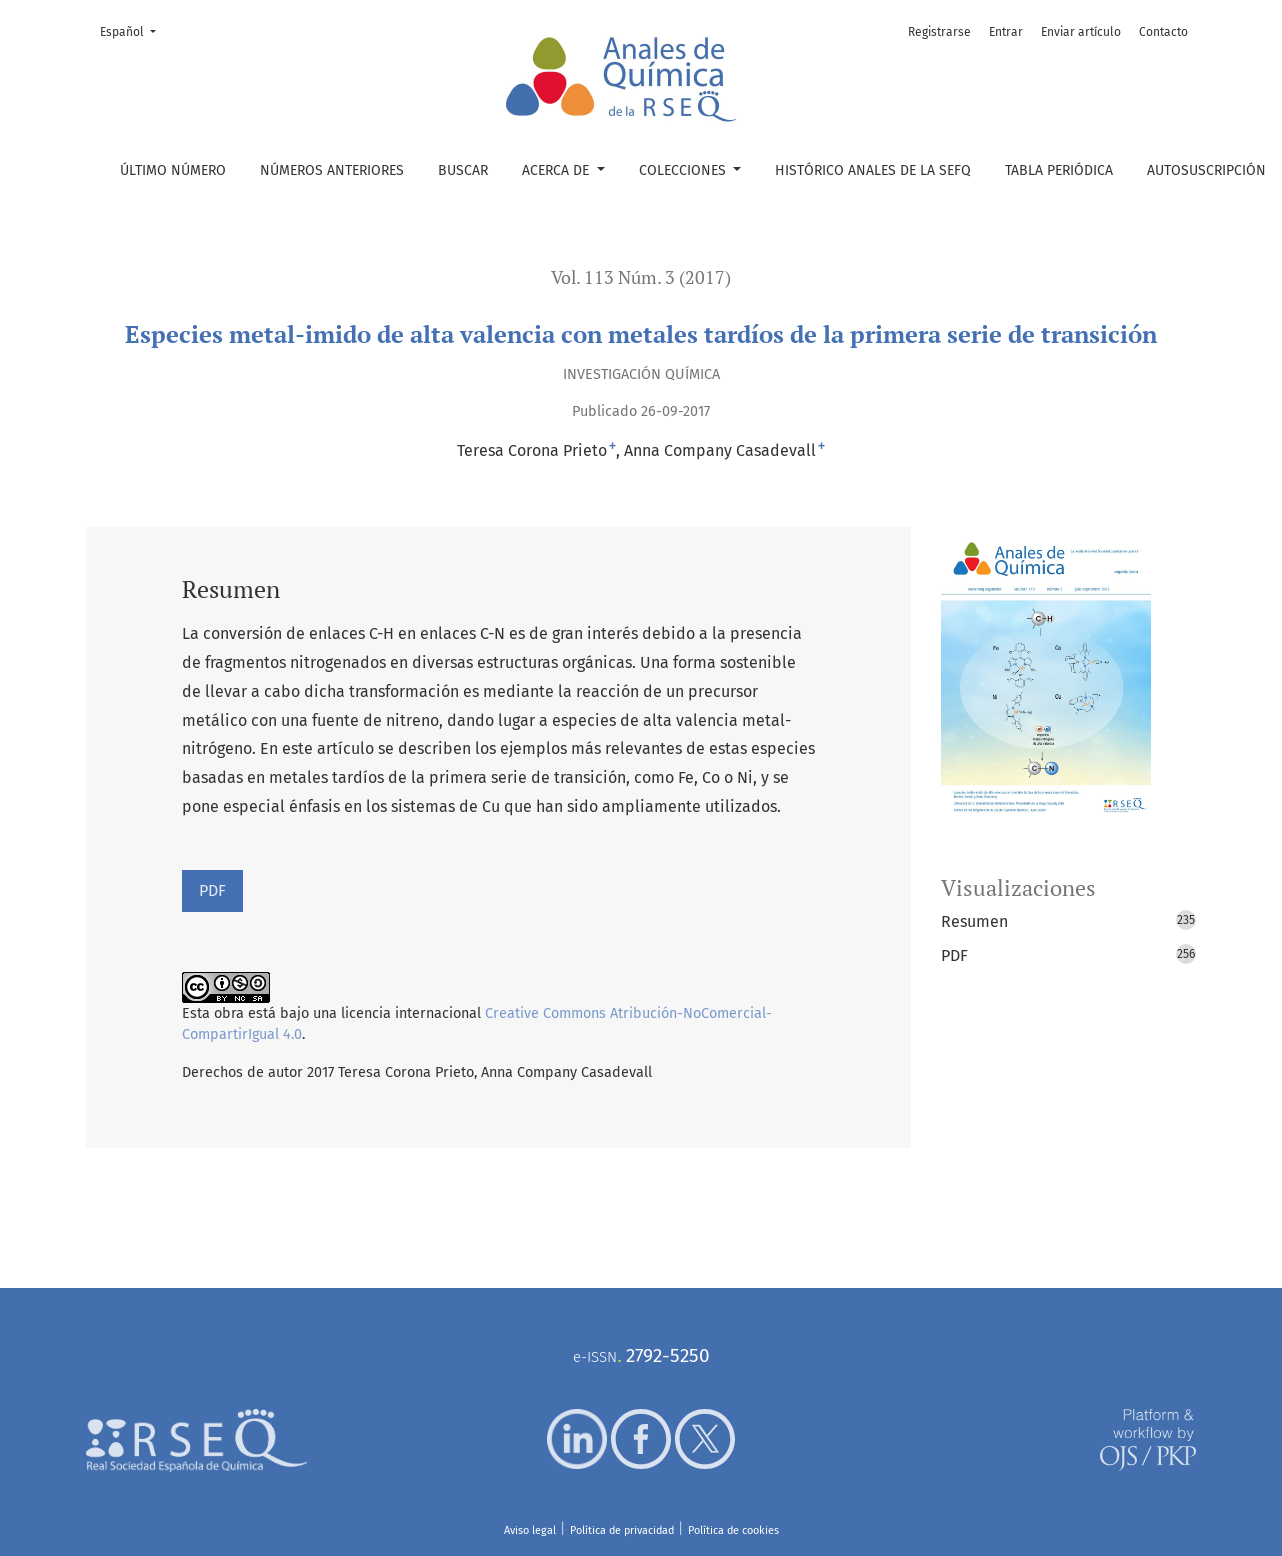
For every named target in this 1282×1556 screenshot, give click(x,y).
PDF (212, 890)
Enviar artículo (1081, 32)
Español (134, 30)
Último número (173, 170)
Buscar (463, 170)
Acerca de (557, 170)
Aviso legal (530, 1530)
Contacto (1163, 32)
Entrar (1006, 32)
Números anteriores (332, 170)
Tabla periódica (1059, 170)
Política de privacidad (622, 1530)
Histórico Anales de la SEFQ (873, 170)
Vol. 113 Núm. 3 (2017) (641, 277)
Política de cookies (733, 1530)
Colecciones (684, 170)
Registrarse (939, 32)
